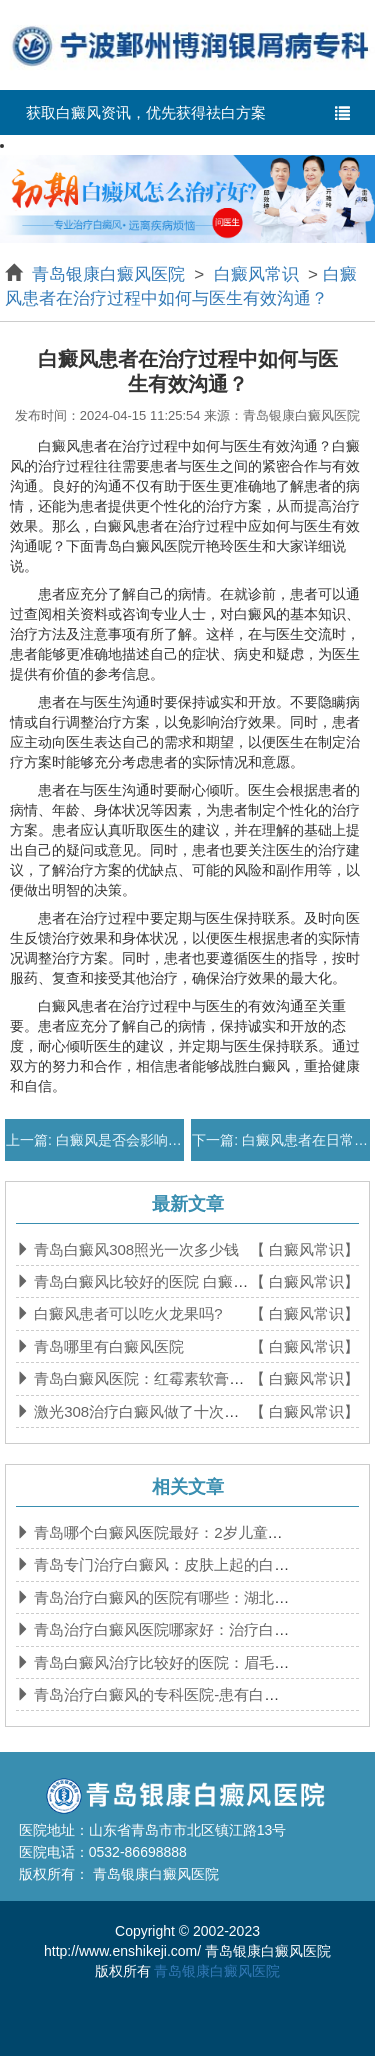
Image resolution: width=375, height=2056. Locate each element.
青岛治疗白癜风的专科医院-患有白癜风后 (169, 1694)
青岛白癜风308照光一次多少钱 (134, 1249)
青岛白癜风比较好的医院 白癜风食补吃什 (169, 1281)
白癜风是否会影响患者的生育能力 (159, 1140)
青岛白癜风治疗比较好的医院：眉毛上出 (167, 1662)
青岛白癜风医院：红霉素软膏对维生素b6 (168, 1378)
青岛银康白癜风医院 (111, 274)
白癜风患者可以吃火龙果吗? (126, 1313)
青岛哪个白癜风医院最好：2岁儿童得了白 (171, 1532)
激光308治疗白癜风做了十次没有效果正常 (172, 1411)
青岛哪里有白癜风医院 (107, 1346)
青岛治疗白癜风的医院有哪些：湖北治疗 (167, 1597)
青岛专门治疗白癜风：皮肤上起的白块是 (167, 1564)
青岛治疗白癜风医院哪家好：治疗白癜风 (167, 1629)
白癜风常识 (256, 274)
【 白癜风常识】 (304, 1249)
